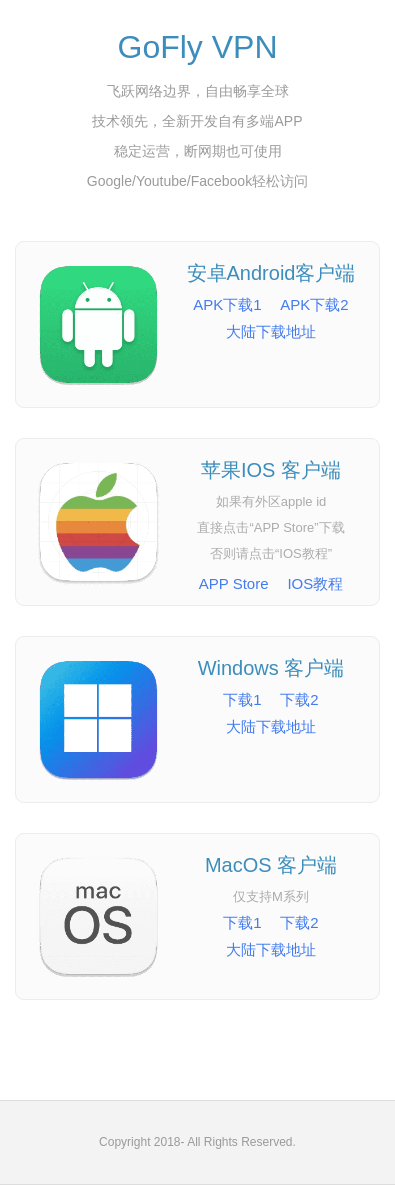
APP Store (234, 583)
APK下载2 (314, 304)
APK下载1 (227, 304)
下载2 (299, 699)
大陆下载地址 (271, 331)
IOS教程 (315, 583)
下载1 (242, 699)
